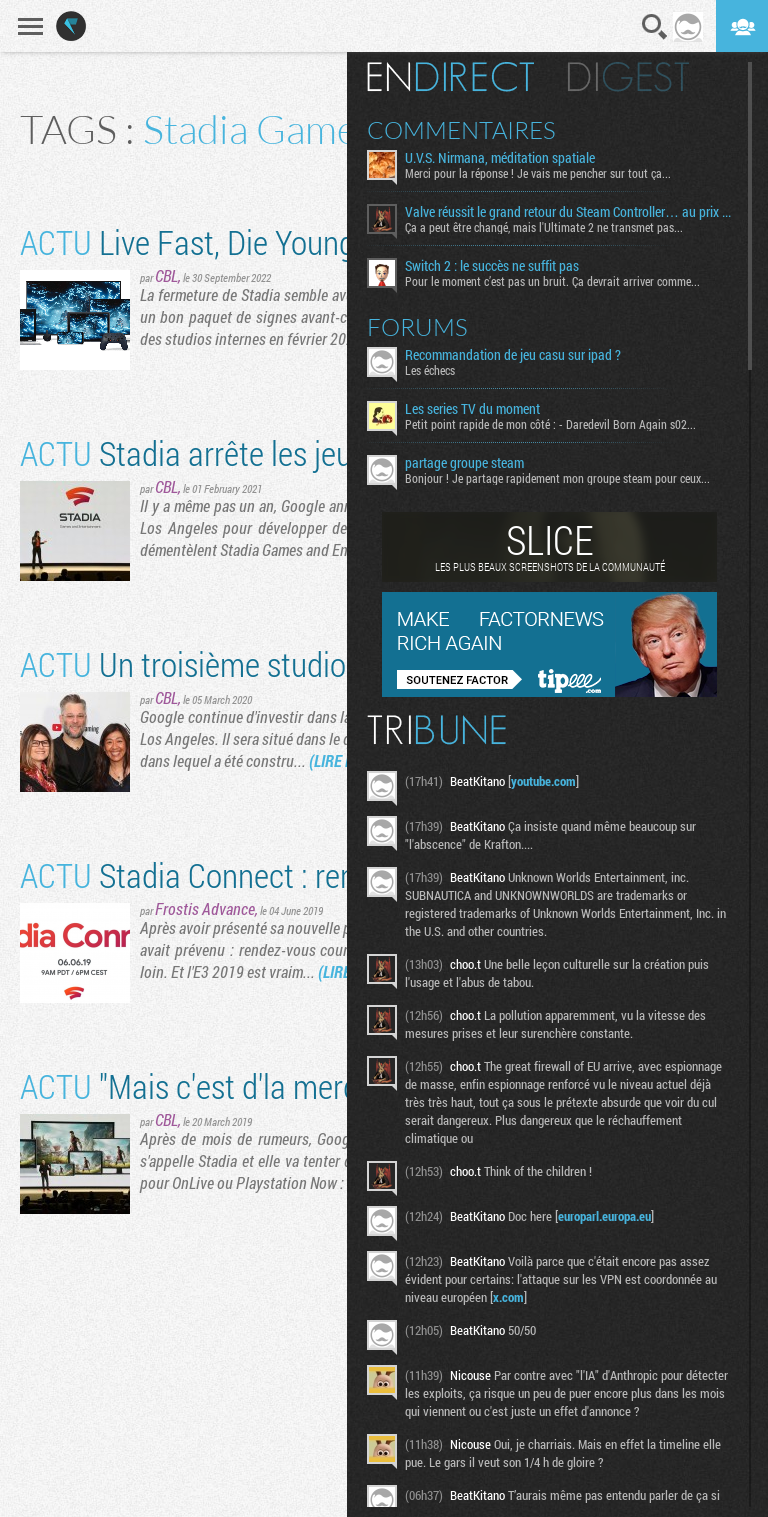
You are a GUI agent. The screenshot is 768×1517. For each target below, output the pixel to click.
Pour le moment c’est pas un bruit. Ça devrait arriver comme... (563, 281)
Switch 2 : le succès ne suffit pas (503, 266)
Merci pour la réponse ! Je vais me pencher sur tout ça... (549, 173)
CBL (166, 275)
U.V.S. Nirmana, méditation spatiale (511, 158)
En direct (461, 77)
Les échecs (441, 370)
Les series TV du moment (483, 409)
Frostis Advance (205, 908)
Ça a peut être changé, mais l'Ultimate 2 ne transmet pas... (555, 227)
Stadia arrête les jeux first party (258, 452)
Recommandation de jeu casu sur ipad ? (524, 355)
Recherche (655, 27)
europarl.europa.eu (615, 1216)
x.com (519, 1297)
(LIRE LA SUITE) (357, 760)
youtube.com (554, 781)
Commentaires (472, 130)
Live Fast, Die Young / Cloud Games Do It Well (349, 241)
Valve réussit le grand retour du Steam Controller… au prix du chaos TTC (574, 212)
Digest (639, 77)
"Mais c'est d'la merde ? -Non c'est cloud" (316, 1085)
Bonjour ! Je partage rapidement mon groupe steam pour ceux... (568, 478)
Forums (428, 327)
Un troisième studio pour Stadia (260, 663)
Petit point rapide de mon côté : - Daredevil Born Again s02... (561, 424)
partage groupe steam (475, 463)
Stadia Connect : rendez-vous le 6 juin (297, 874)
